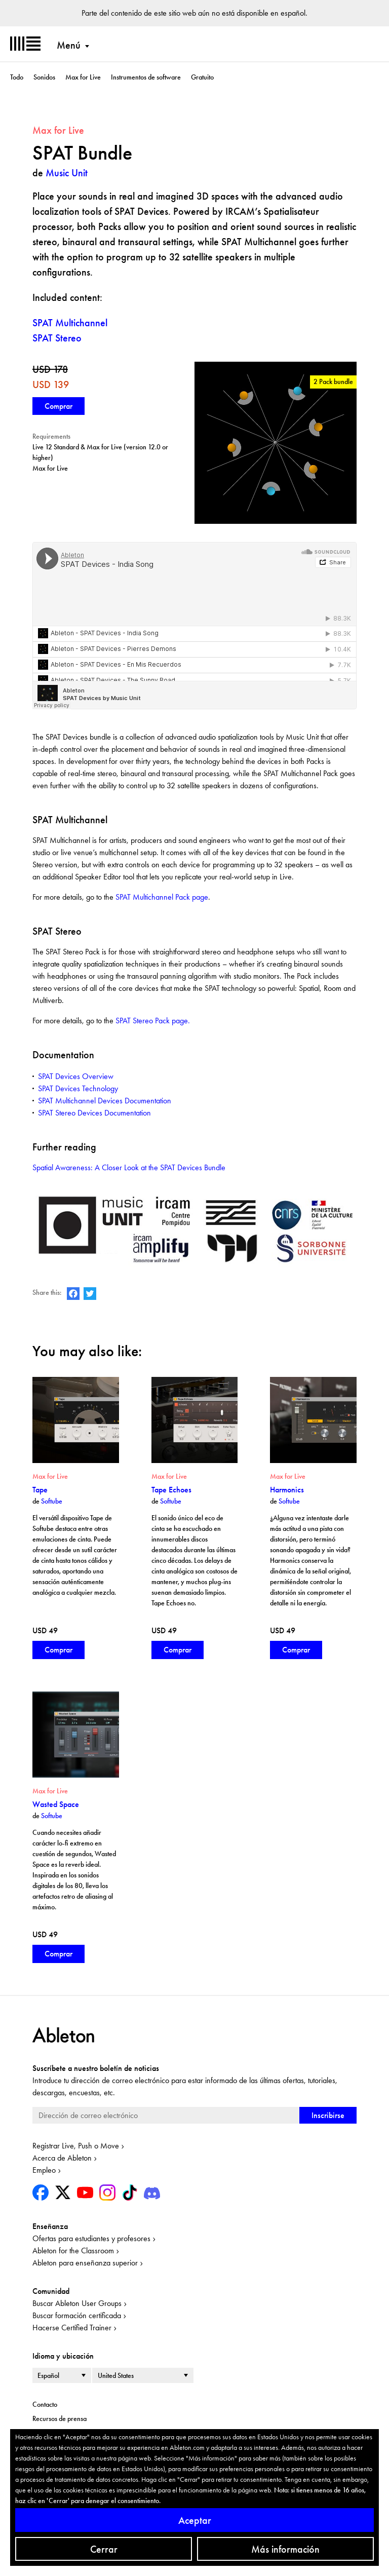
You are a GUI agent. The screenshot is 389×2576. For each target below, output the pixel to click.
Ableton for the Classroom (73, 2250)
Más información (285, 2549)
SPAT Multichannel (69, 322)
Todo (16, 77)
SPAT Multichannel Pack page (161, 897)
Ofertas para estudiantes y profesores (91, 2238)
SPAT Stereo (57, 337)
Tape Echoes (171, 1489)
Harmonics (287, 1489)
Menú (69, 45)
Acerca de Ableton (62, 2157)
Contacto (44, 2404)
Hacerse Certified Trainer (71, 2327)
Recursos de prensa (59, 2418)
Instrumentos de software (146, 77)
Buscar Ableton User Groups (77, 2303)
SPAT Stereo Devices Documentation (94, 1112)
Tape (40, 1489)
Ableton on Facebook (73, 1293)
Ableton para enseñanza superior (85, 2262)
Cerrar (104, 2549)
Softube (51, 1501)
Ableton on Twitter (90, 1293)
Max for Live (83, 77)
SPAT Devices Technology (78, 1088)
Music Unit (67, 172)
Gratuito (202, 77)
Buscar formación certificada (76, 2315)
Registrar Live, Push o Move (75, 2145)
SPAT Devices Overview (75, 1076)
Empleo (44, 2170)
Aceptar (194, 2520)
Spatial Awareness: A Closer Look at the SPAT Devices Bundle (128, 1167)
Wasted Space (55, 1804)
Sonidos (44, 77)
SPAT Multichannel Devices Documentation (104, 1100)
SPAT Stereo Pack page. (152, 1020)
